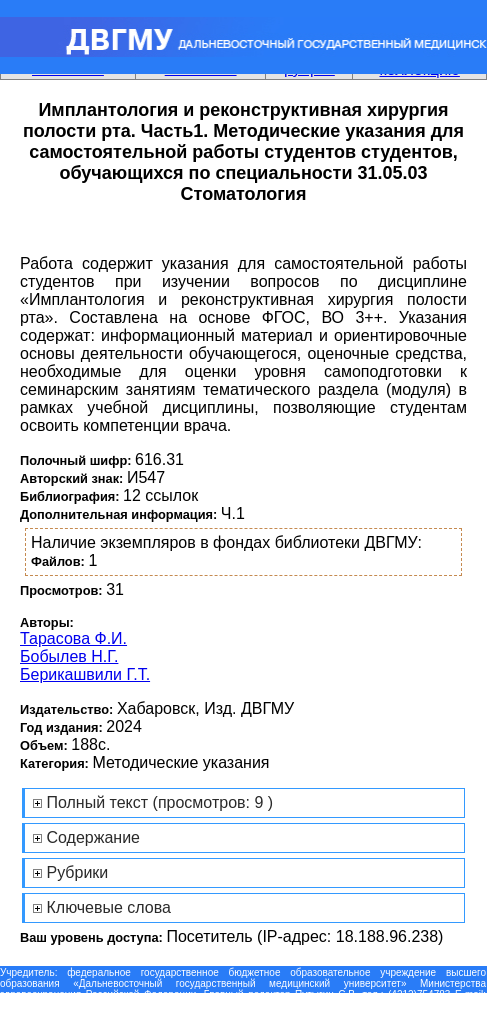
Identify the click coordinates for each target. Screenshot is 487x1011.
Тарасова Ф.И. (73, 638)
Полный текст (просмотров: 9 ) (159, 802)
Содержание (93, 837)
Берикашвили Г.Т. (85, 674)
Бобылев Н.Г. (69, 656)
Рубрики (77, 872)
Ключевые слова (108, 907)
